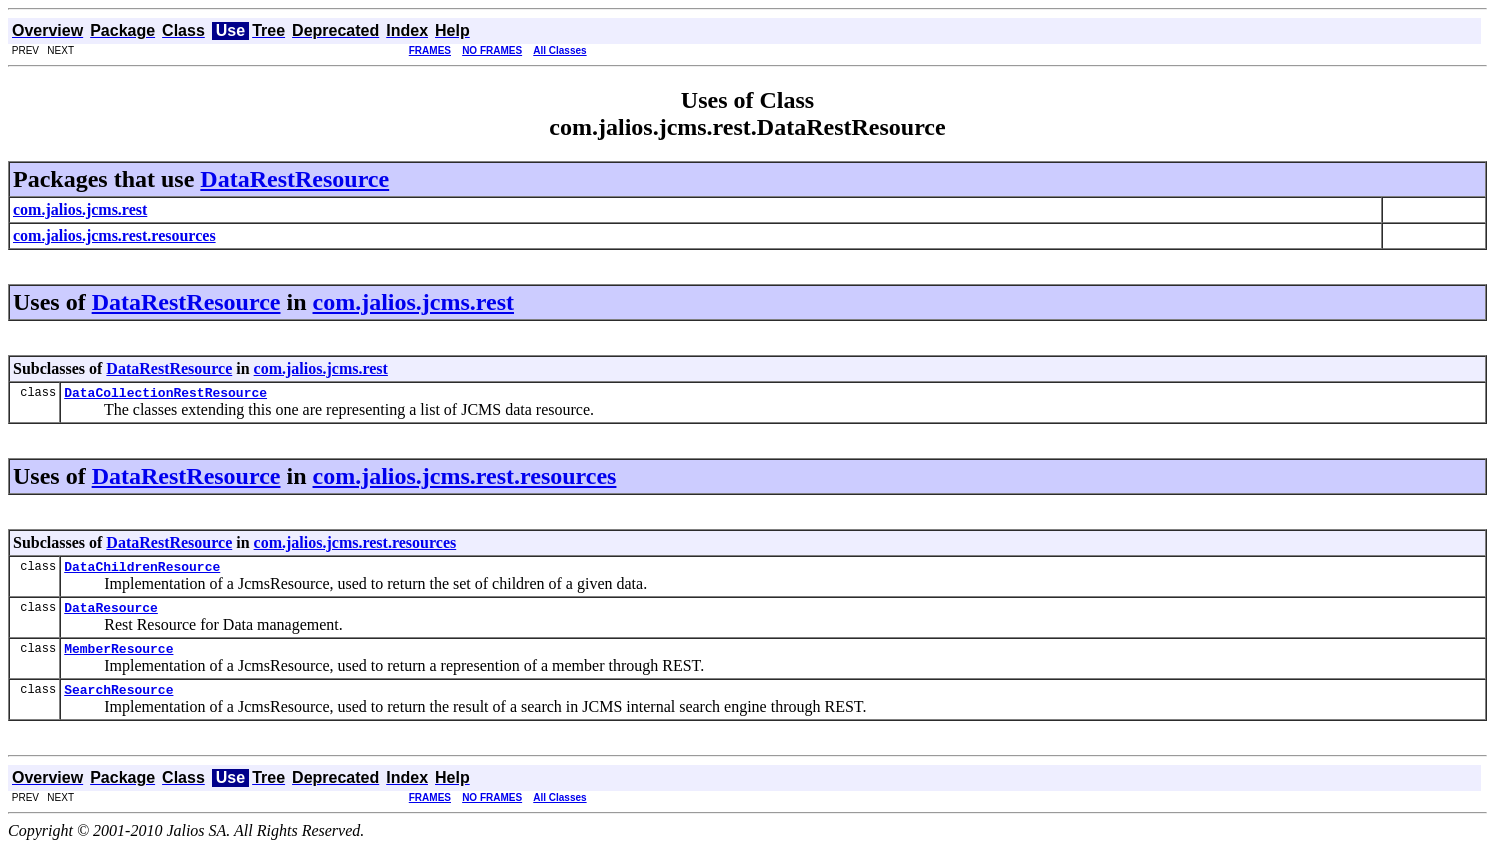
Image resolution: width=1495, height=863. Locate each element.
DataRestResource (294, 179)
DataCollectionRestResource (165, 395)
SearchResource (118, 704)
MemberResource (118, 660)
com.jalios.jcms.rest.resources (465, 479)
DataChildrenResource (142, 572)
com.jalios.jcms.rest (414, 302)
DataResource (111, 616)
